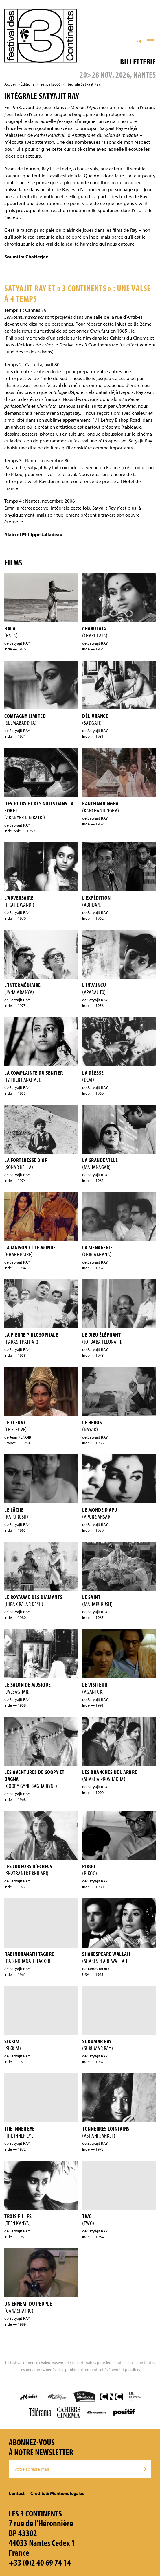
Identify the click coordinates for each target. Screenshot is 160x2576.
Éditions (27, 84)
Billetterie (138, 61)
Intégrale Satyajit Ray (83, 84)
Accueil (10, 84)
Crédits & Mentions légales (57, 2493)
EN (138, 41)
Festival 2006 (49, 84)
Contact (17, 2493)
